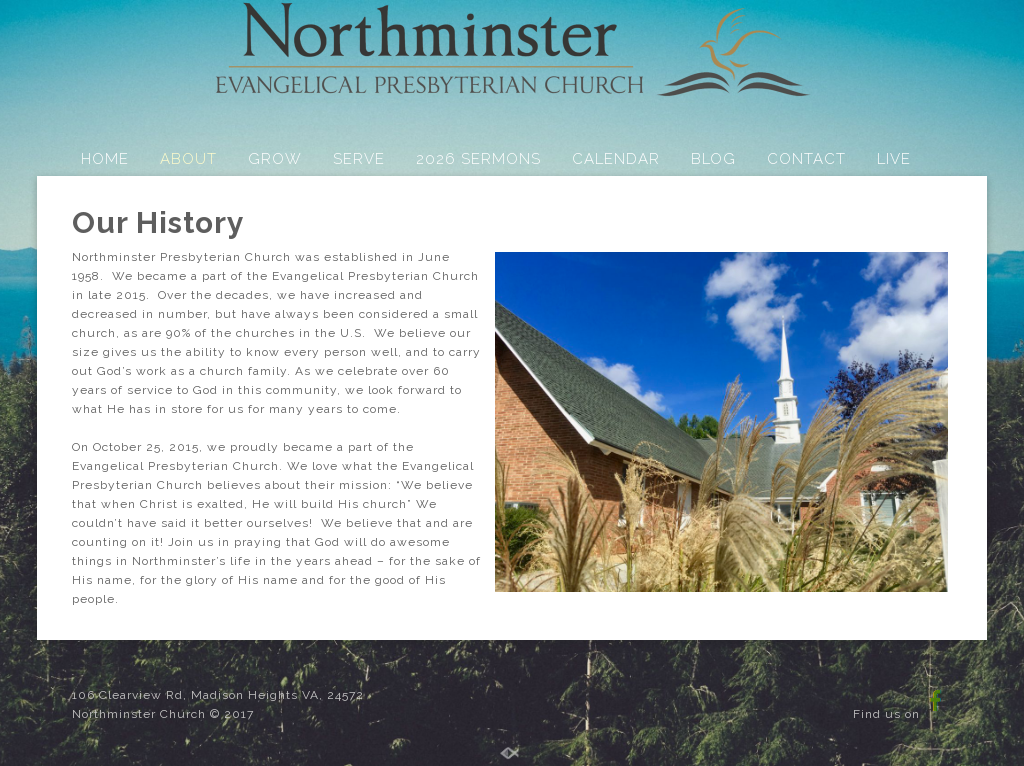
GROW (275, 159)
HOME (105, 159)
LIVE (894, 159)
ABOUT (188, 159)
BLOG (713, 159)
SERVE (359, 159)
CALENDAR (616, 159)
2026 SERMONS (478, 159)
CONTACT (806, 159)
